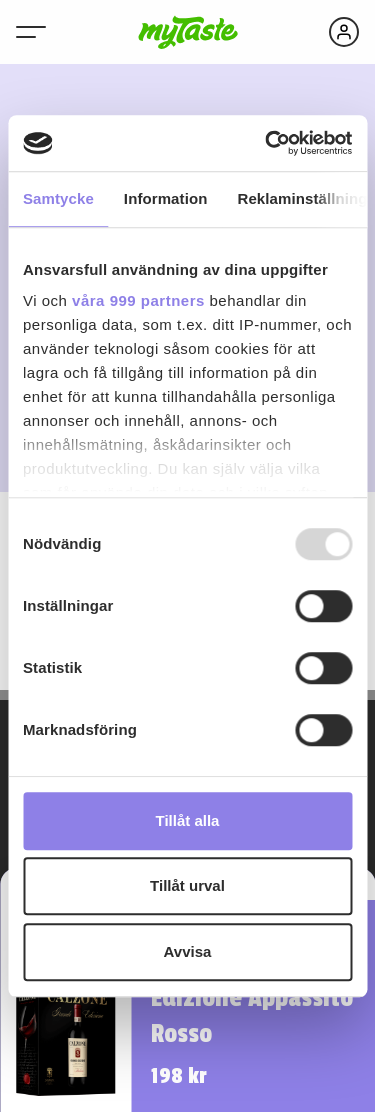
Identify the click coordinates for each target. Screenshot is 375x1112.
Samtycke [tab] (58, 198)
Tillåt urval (187, 885)
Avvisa (188, 951)
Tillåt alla (188, 820)
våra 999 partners (138, 300)
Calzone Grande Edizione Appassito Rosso (252, 998)
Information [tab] (166, 198)
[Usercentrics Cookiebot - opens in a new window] (267, 143)
